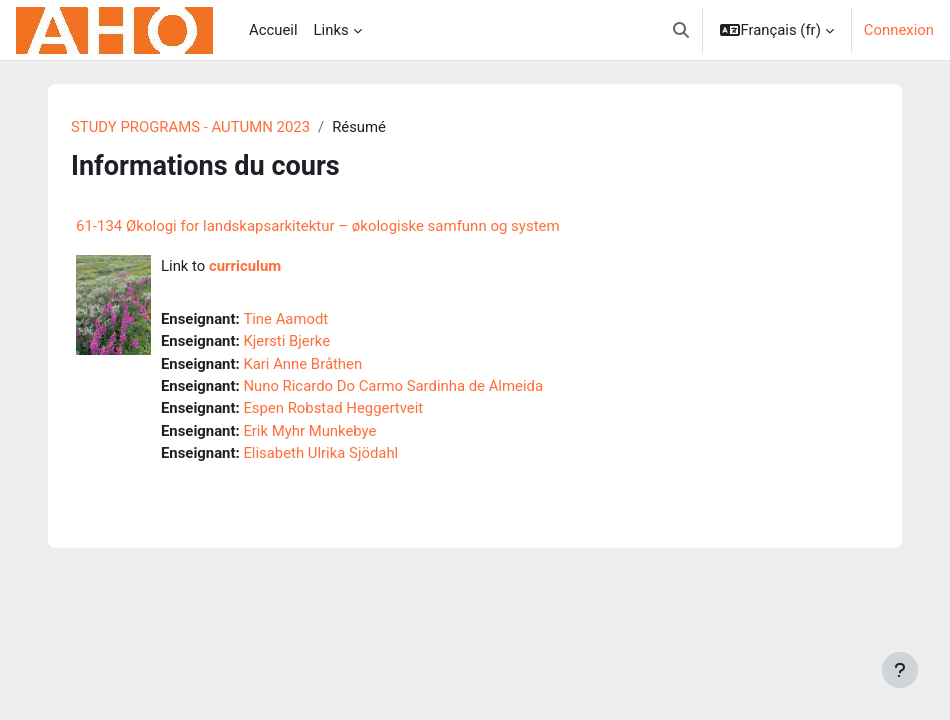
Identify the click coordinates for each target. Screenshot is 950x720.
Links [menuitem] (331, 30)
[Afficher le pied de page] (900, 670)
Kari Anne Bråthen (302, 364)
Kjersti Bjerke (286, 341)
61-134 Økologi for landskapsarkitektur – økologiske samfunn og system (318, 226)
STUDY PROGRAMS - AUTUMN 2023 (190, 127)
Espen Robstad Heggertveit (333, 408)
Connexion (899, 30)
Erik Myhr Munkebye (309, 431)
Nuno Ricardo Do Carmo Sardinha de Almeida (393, 386)
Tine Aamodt (285, 319)
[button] (681, 30)
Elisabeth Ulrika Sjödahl (320, 453)
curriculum (245, 266)
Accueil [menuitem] (273, 30)
